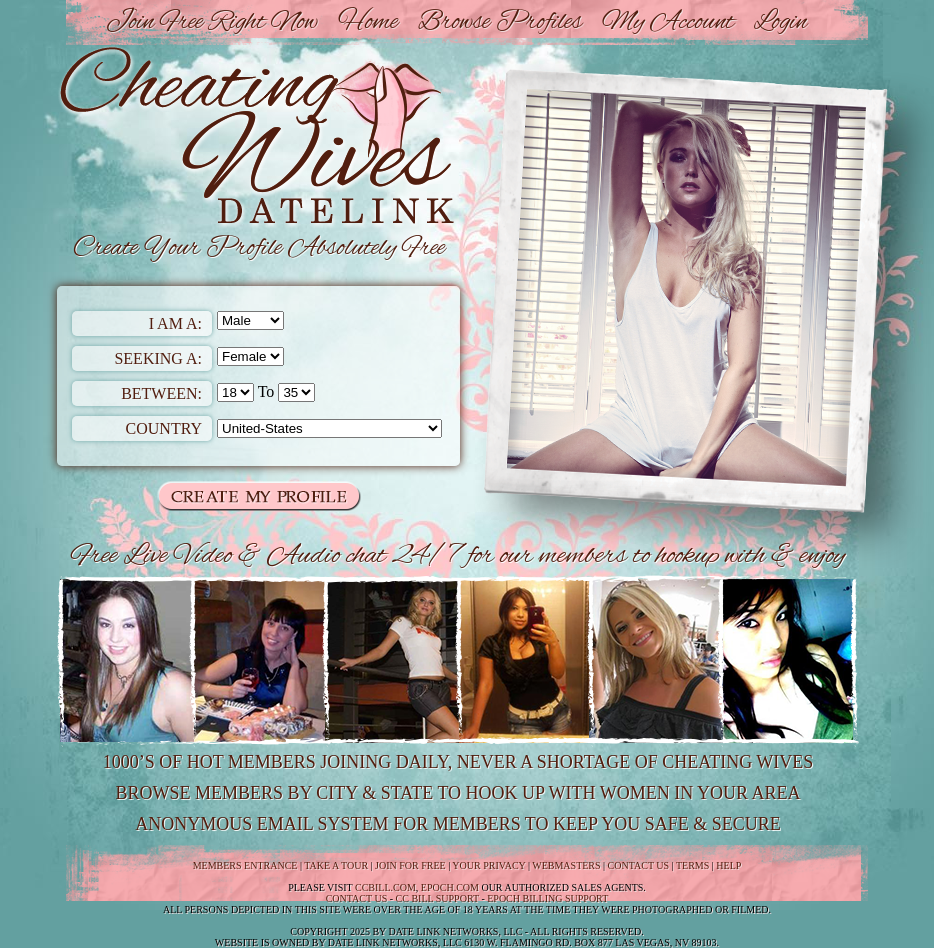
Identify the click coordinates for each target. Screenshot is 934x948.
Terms (692, 865)
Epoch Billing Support (547, 898)
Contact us (357, 898)
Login (780, 22)
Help (728, 865)
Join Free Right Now (212, 22)
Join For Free (410, 865)
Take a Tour (336, 865)
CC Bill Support (437, 898)
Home (368, 22)
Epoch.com (450, 887)
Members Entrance (245, 865)
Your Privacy (488, 865)
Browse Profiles (500, 22)
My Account (668, 22)
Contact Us (639, 865)
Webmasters (566, 865)
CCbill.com (385, 887)
